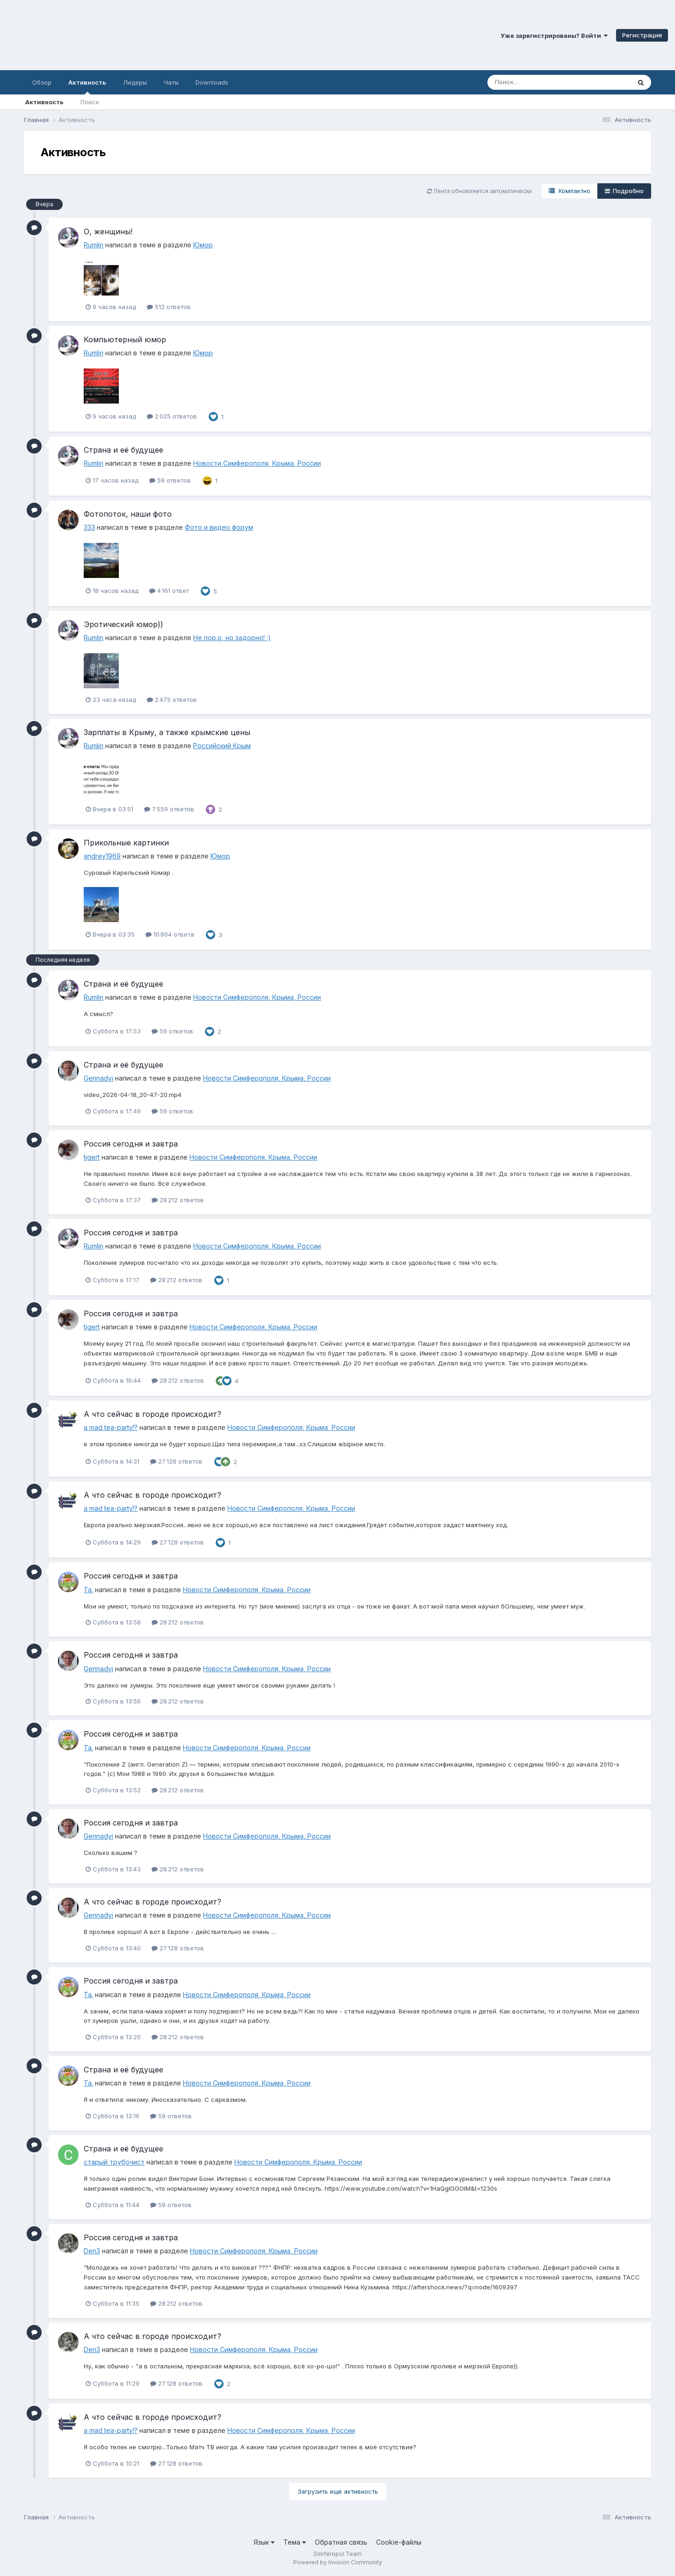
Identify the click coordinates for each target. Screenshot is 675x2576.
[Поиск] (541, 82)
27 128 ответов (176, 1461)
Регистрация (642, 35)
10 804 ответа (169, 934)
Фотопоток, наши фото (128, 514)
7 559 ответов (169, 809)
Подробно (624, 191)
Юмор (203, 245)
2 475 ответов (172, 699)
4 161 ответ (169, 590)
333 (89, 527)
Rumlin (93, 245)
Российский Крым (222, 746)
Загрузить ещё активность (338, 2491)
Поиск (89, 102)
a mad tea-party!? (111, 1427)
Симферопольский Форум (128, 35)
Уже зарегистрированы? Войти (554, 35)
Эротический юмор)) (123, 624)
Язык (264, 2542)
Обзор (41, 82)
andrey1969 (102, 856)
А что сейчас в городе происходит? (152, 1414)
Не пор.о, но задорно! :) (232, 638)
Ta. (88, 1590)
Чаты (171, 82)
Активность (87, 86)
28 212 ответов (178, 1200)
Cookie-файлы (398, 2542)
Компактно (569, 191)
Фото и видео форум (219, 527)
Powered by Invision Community (337, 2562)
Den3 (92, 2251)
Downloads (212, 82)
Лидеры (135, 82)
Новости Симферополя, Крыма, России (257, 463)
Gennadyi (98, 1078)
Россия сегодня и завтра (131, 1143)
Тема (294, 2542)
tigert (92, 1157)
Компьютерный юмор (125, 339)
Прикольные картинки (126, 842)
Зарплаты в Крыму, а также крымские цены (167, 732)
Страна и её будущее (123, 450)
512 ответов (169, 306)
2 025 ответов (172, 416)
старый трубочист (114, 2162)
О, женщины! (108, 231)
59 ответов (170, 480)
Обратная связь (341, 2542)
